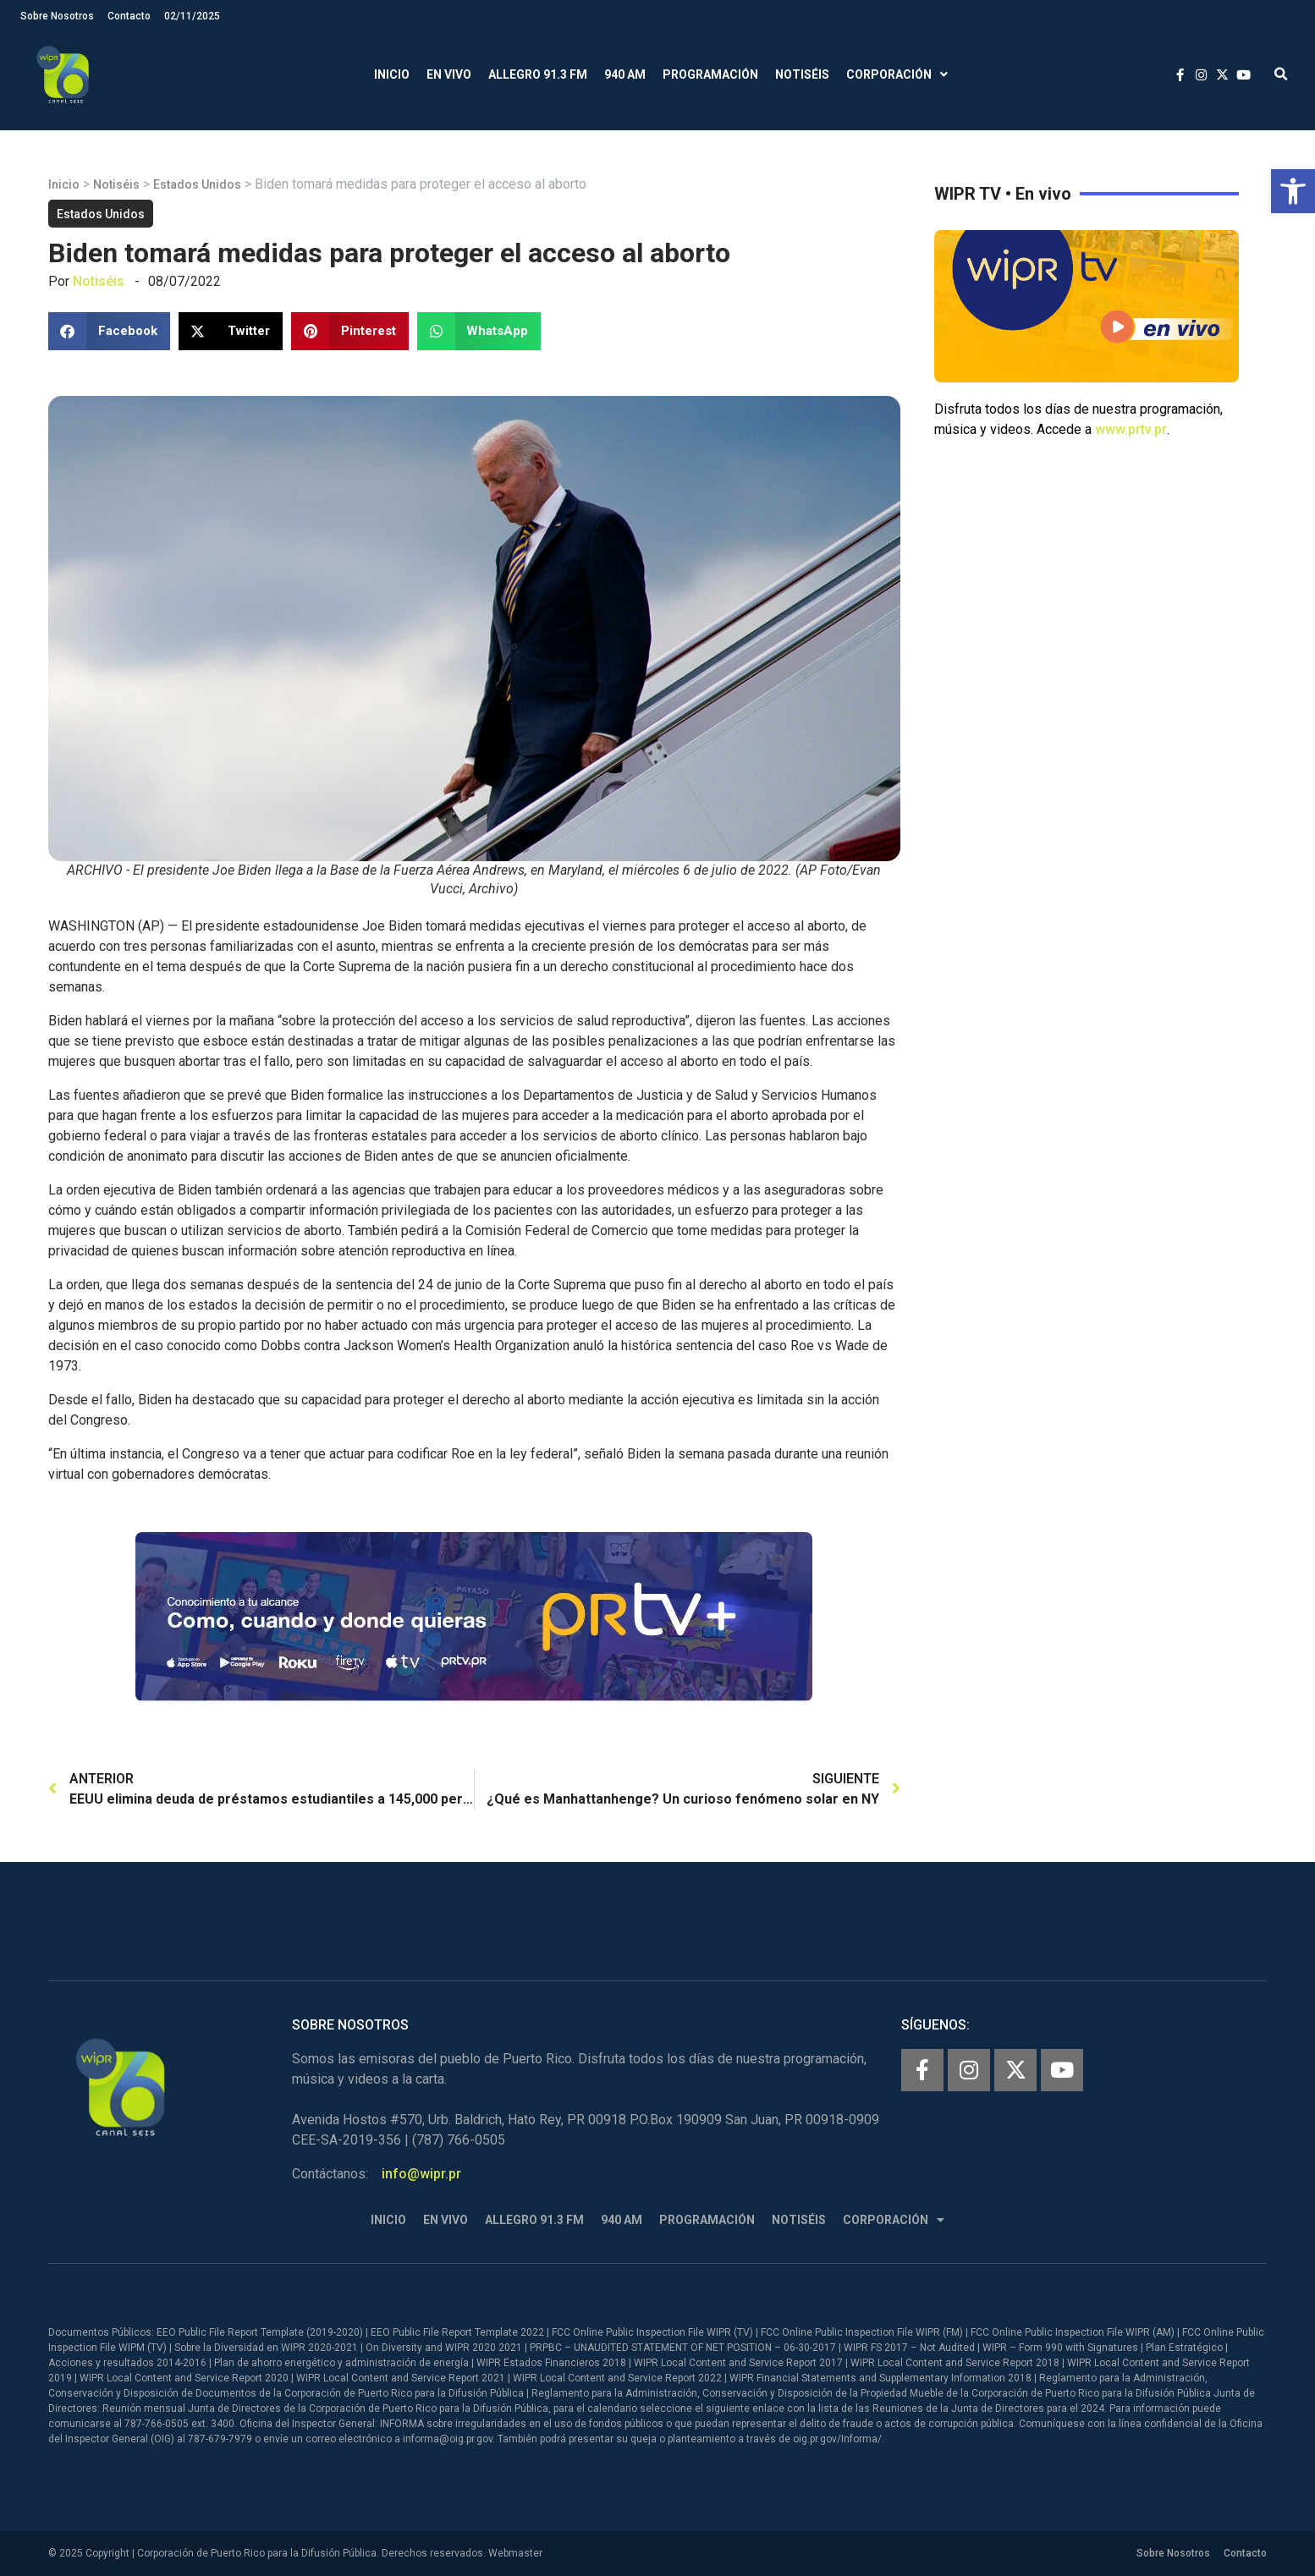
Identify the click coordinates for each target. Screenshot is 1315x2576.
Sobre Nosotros (57, 16)
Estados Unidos (197, 184)
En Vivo (448, 74)
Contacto (129, 16)
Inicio (392, 74)
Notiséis (802, 74)
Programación (710, 74)
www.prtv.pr (1131, 429)
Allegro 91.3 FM (537, 74)
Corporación (897, 75)
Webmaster (515, 2553)
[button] (1293, 191)
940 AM (625, 74)
